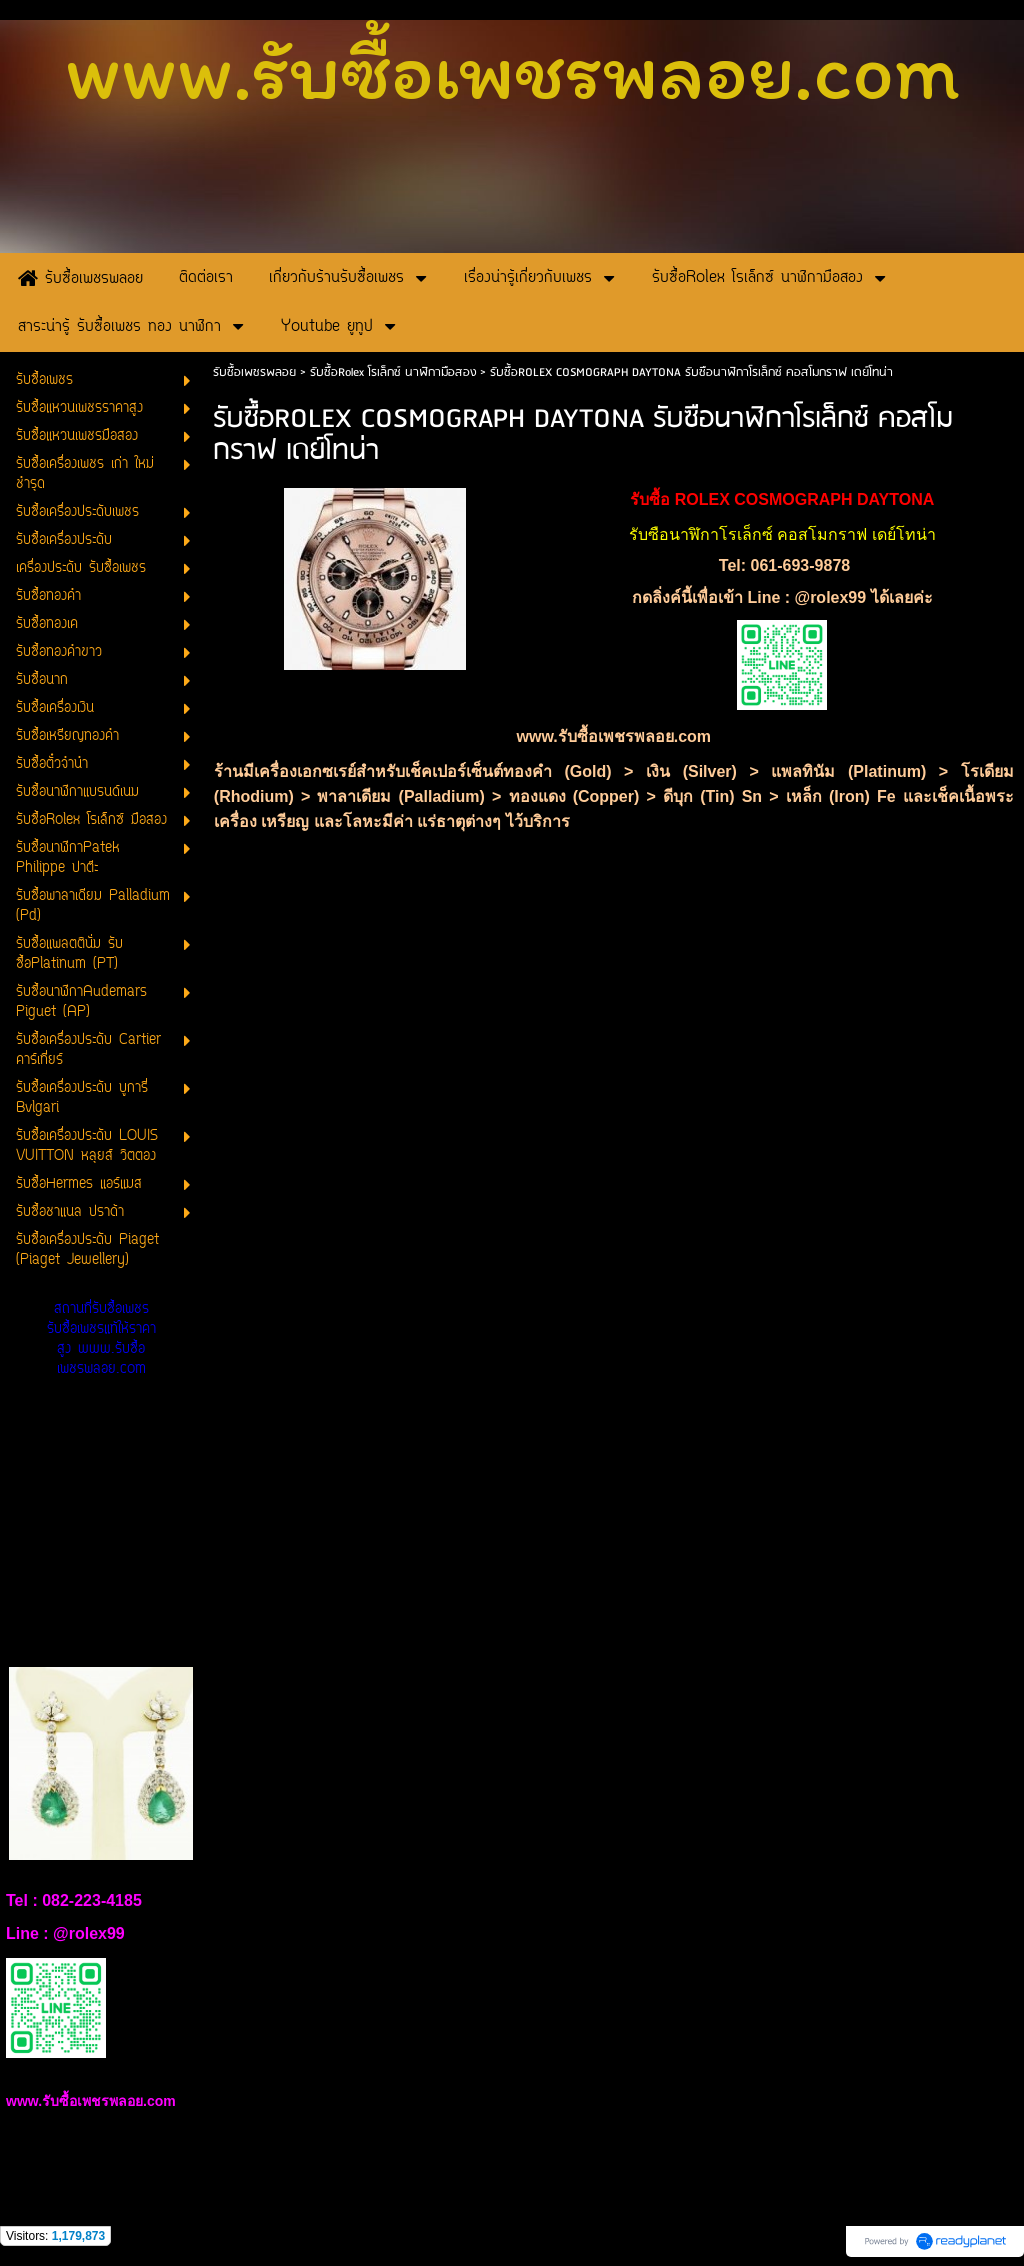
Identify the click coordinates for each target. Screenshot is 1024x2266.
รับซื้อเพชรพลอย (254, 372)
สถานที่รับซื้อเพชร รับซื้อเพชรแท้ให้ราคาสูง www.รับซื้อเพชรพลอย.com (101, 1339)
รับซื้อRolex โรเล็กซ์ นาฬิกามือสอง (393, 372)
